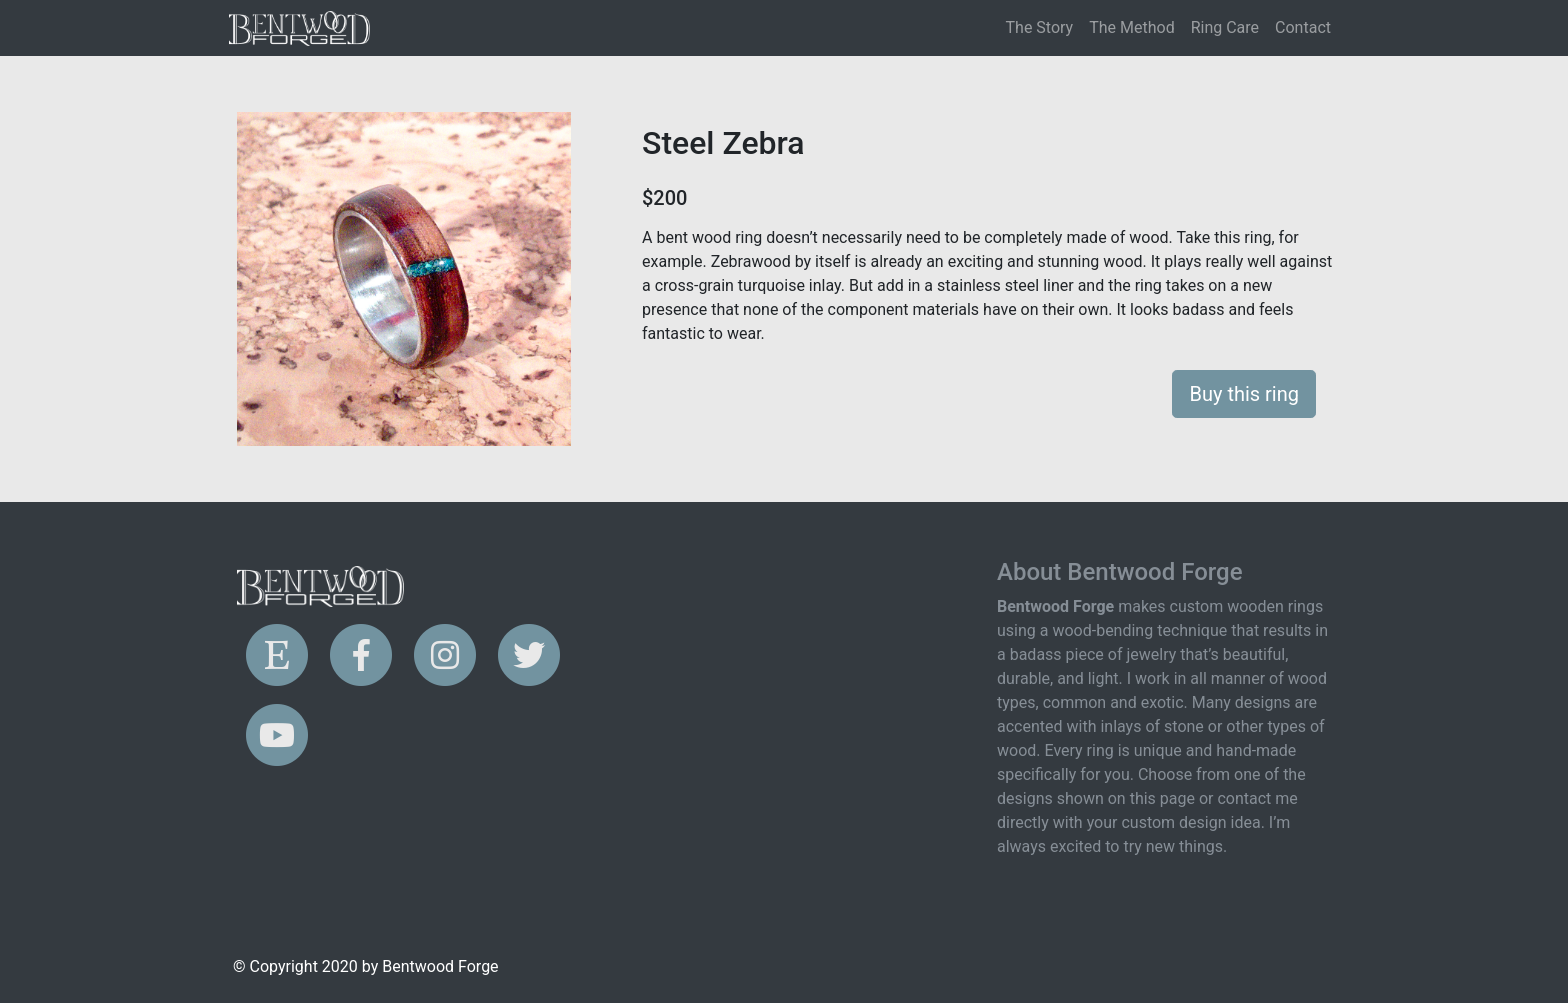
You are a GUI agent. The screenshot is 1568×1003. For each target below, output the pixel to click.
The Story (1040, 27)
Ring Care (1225, 27)
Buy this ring (1244, 394)
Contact (1303, 27)
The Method (1131, 27)
